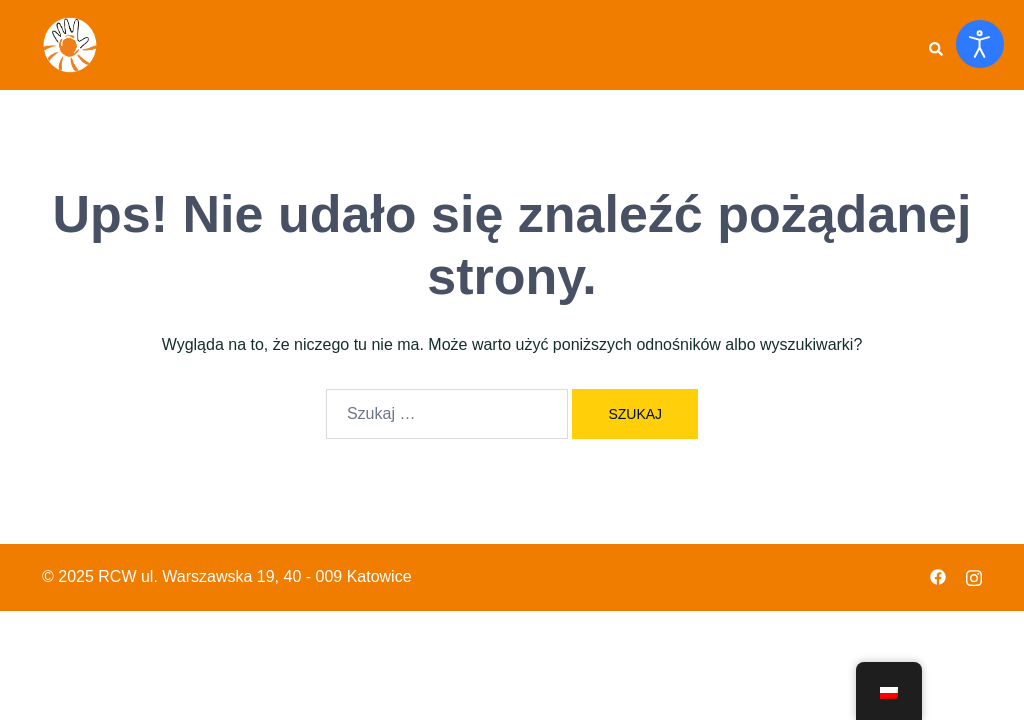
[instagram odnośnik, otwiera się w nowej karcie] (974, 576)
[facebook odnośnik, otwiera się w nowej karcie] (938, 576)
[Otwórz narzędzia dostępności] (980, 44)
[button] (935, 45)
